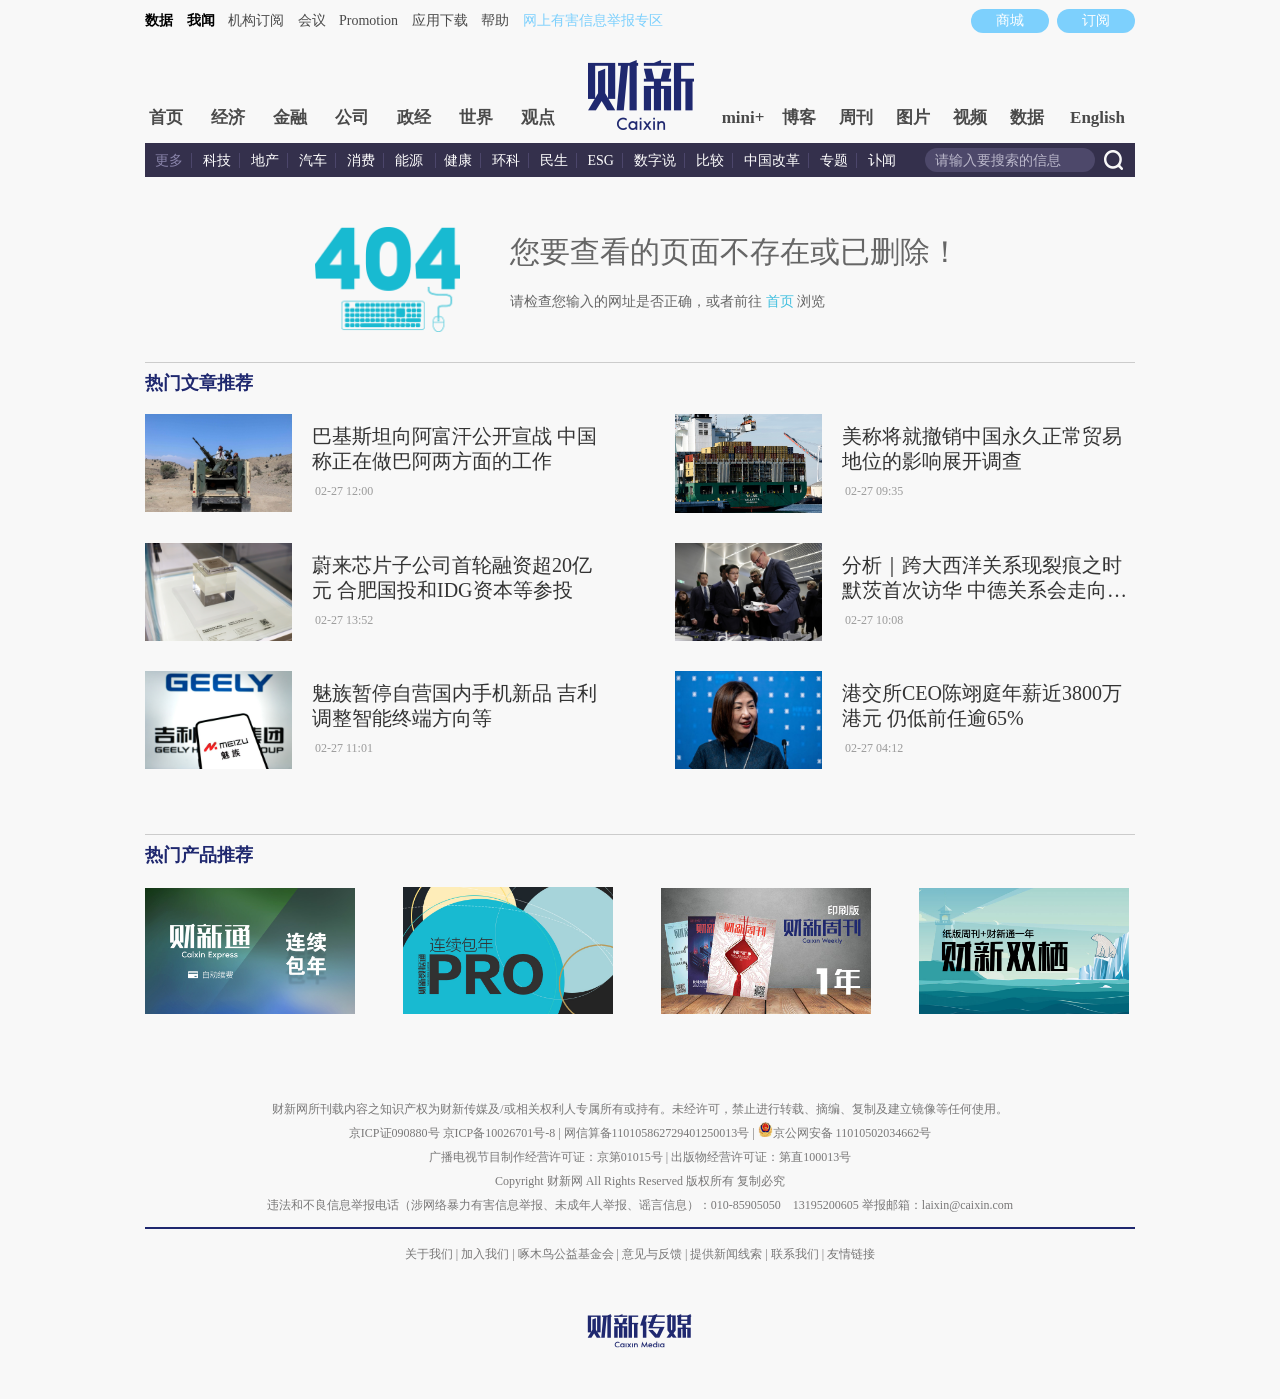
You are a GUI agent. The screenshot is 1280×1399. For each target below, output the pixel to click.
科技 (217, 160)
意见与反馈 (652, 1254)
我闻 (201, 20)
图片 (913, 117)
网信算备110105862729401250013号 (658, 1133)
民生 (554, 160)
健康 (458, 160)
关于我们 (429, 1254)
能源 (411, 160)
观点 (538, 117)
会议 (312, 20)
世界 (476, 117)
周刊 (856, 117)
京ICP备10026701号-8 (501, 1133)
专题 (834, 160)
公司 (352, 117)
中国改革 (772, 160)
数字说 (655, 160)
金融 (290, 117)
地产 (265, 160)
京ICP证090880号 (394, 1133)
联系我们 (795, 1254)
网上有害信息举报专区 (593, 20)
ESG (601, 160)
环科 (506, 160)
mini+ (743, 117)
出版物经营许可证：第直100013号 (761, 1157)
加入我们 (485, 1254)
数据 (159, 20)
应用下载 (440, 20)
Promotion (368, 20)
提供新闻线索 (726, 1254)
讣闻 (882, 160)
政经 (414, 117)
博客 (799, 117)
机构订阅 (256, 20)
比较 (710, 160)
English (1097, 117)
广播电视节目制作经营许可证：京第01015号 (546, 1157)
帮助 (495, 20)
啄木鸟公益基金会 (567, 1254)
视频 (970, 117)
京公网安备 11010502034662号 (845, 1133)
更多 (169, 160)
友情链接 (851, 1254)
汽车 (313, 160)
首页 (166, 117)
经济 (228, 117)
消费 (361, 160)
